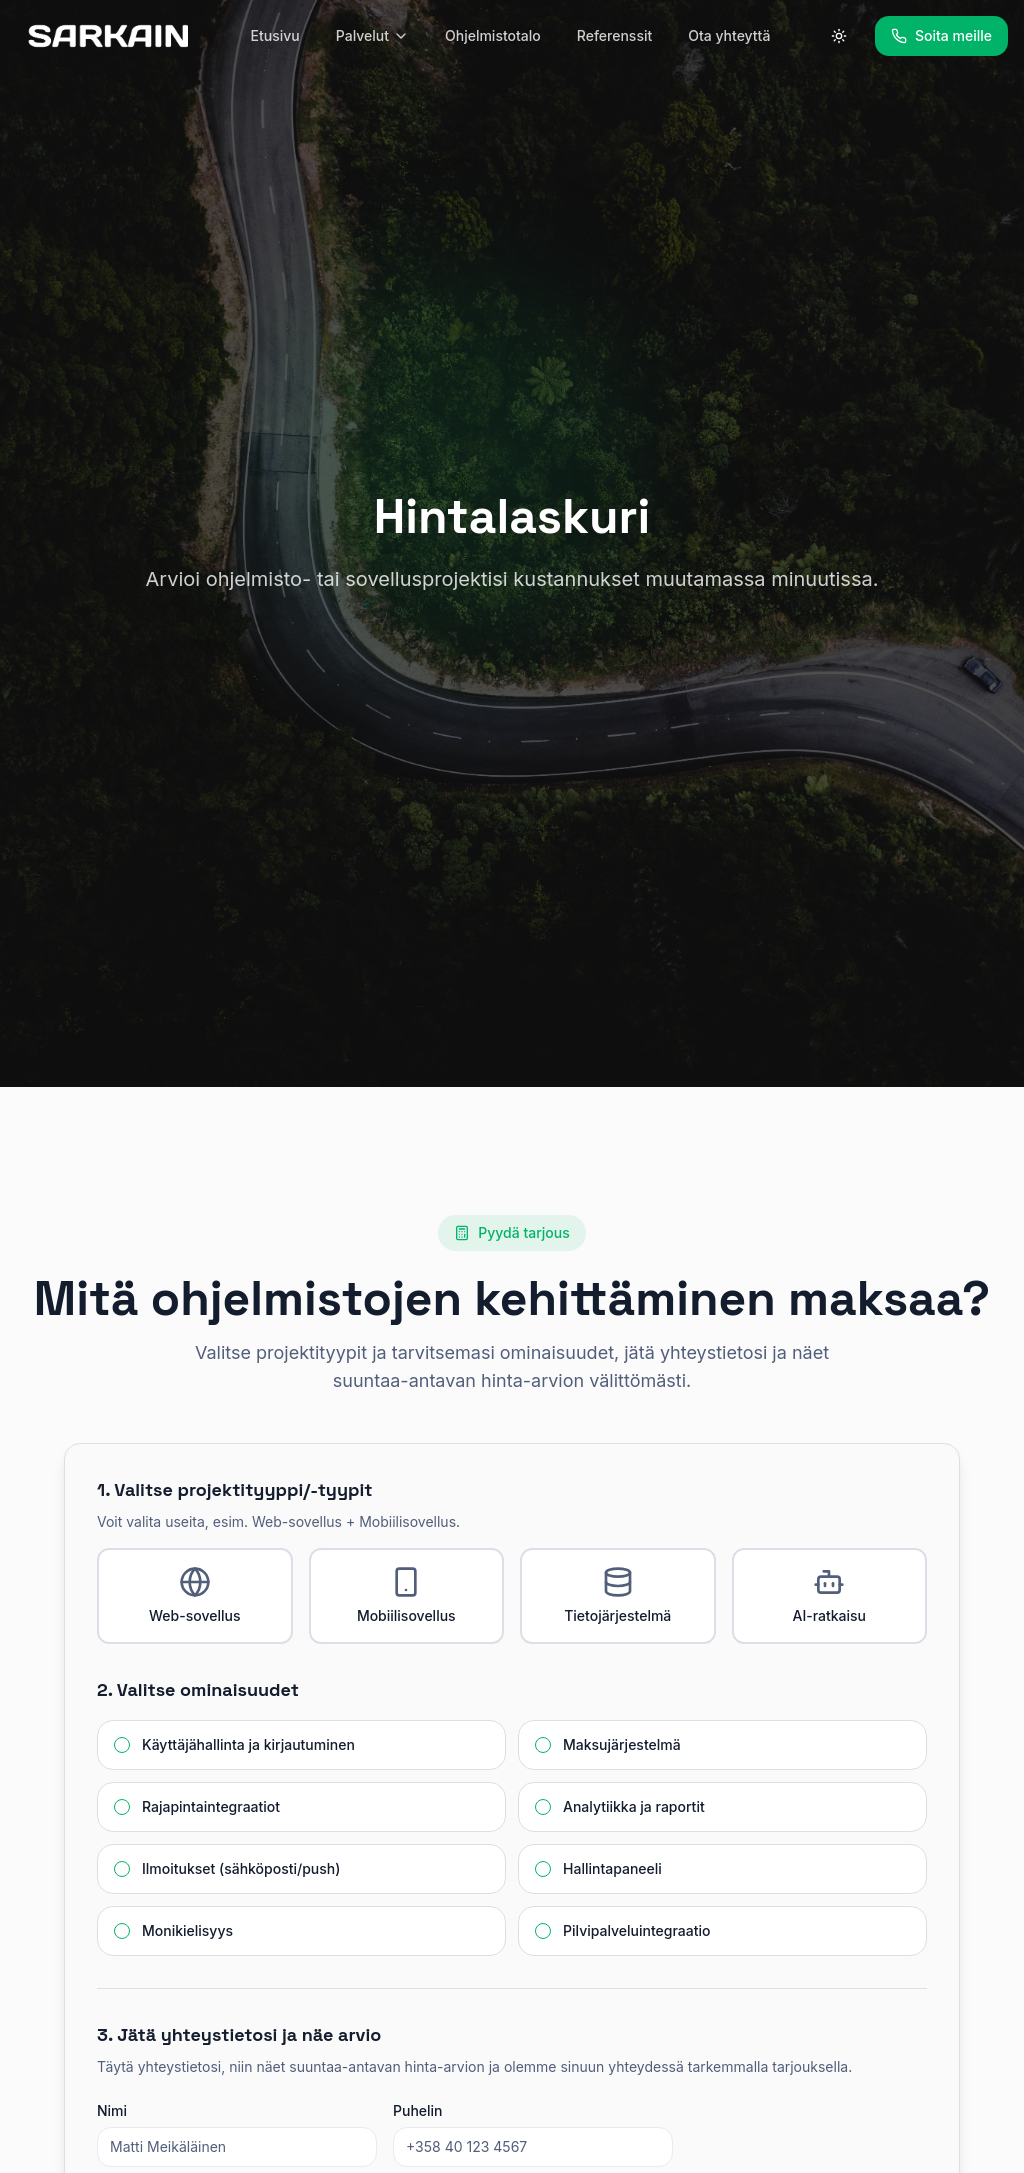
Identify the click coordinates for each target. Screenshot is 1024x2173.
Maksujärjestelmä (622, 1745)
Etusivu (275, 35)
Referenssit (614, 35)
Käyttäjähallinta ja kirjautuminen (248, 1745)
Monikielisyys (187, 1931)
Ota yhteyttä (729, 35)
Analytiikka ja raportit (634, 1807)
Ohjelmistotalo (493, 35)
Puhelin (418, 2110)
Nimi (112, 2110)
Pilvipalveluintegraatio (637, 1931)
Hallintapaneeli (612, 1869)
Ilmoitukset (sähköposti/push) (241, 1869)
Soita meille (941, 35)
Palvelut (372, 35)
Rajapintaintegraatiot (211, 1807)
